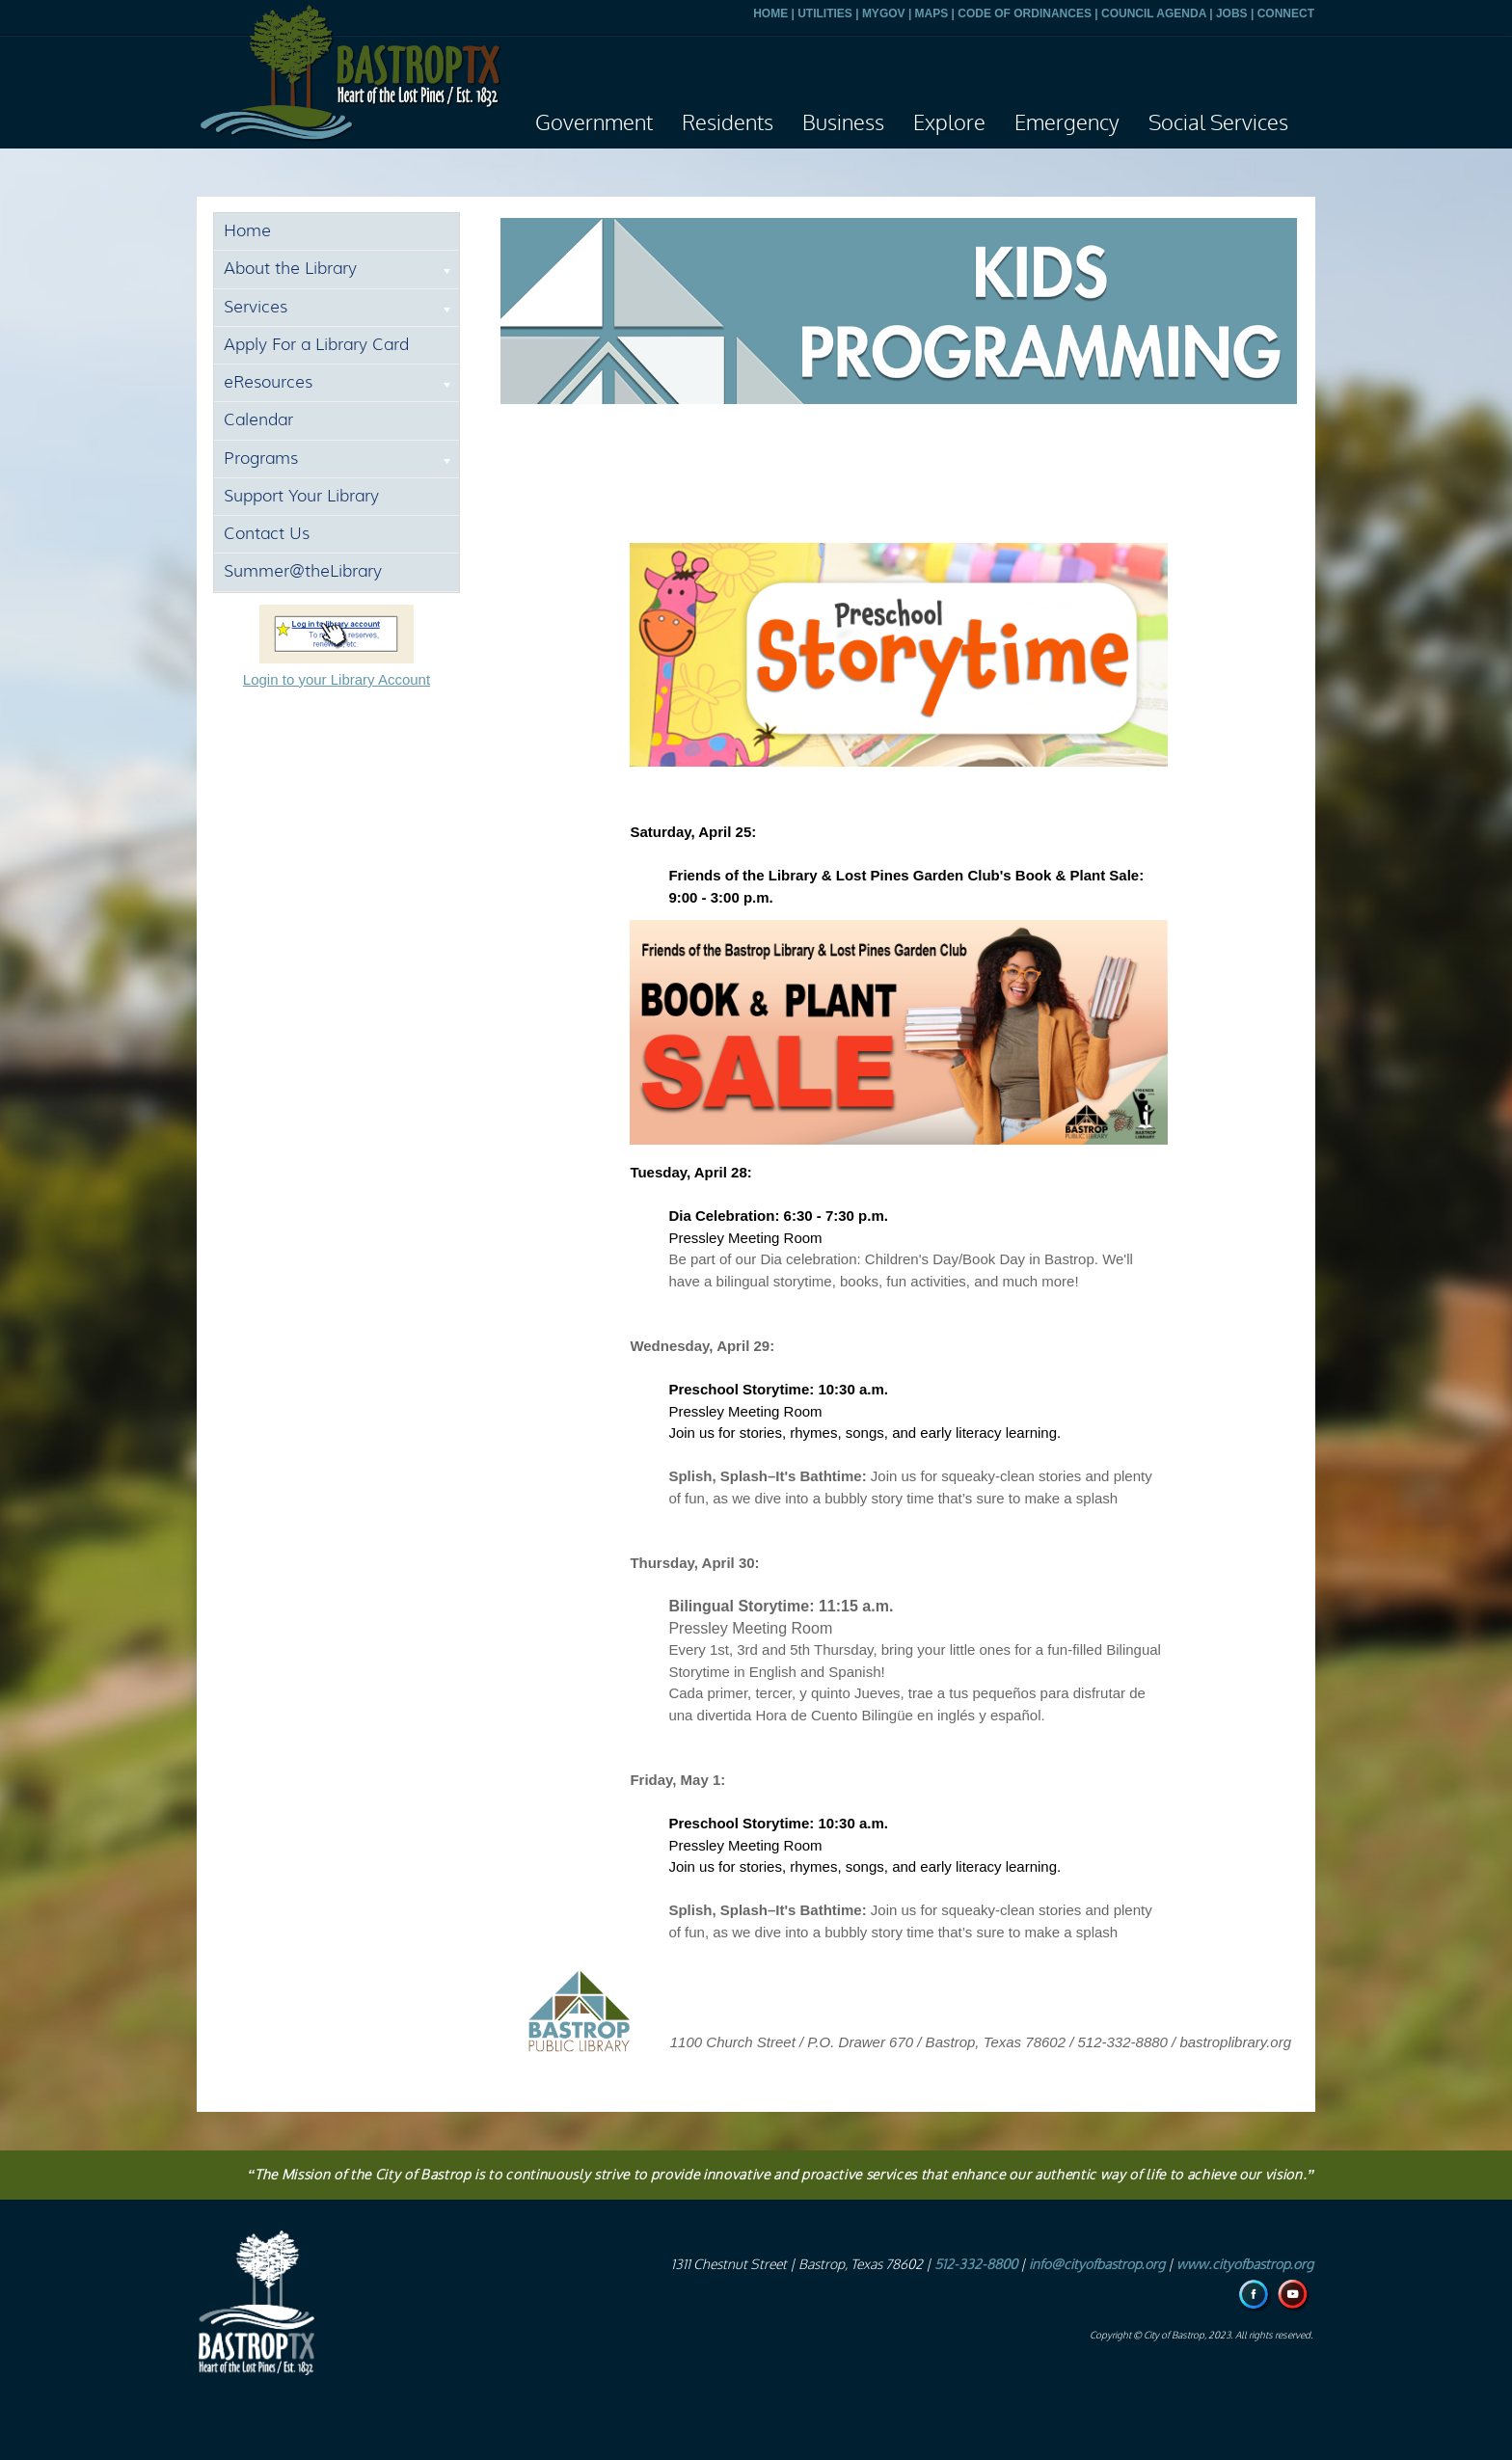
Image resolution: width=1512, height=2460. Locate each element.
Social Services (1218, 123)
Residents (727, 123)
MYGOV (883, 13)
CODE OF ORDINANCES (1025, 13)
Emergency (1067, 123)
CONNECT (1285, 13)
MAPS (932, 13)
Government (594, 123)
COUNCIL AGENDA (1153, 13)
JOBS (1232, 13)
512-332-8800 (975, 2265)
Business (843, 123)
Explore (949, 123)
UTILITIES (824, 13)
